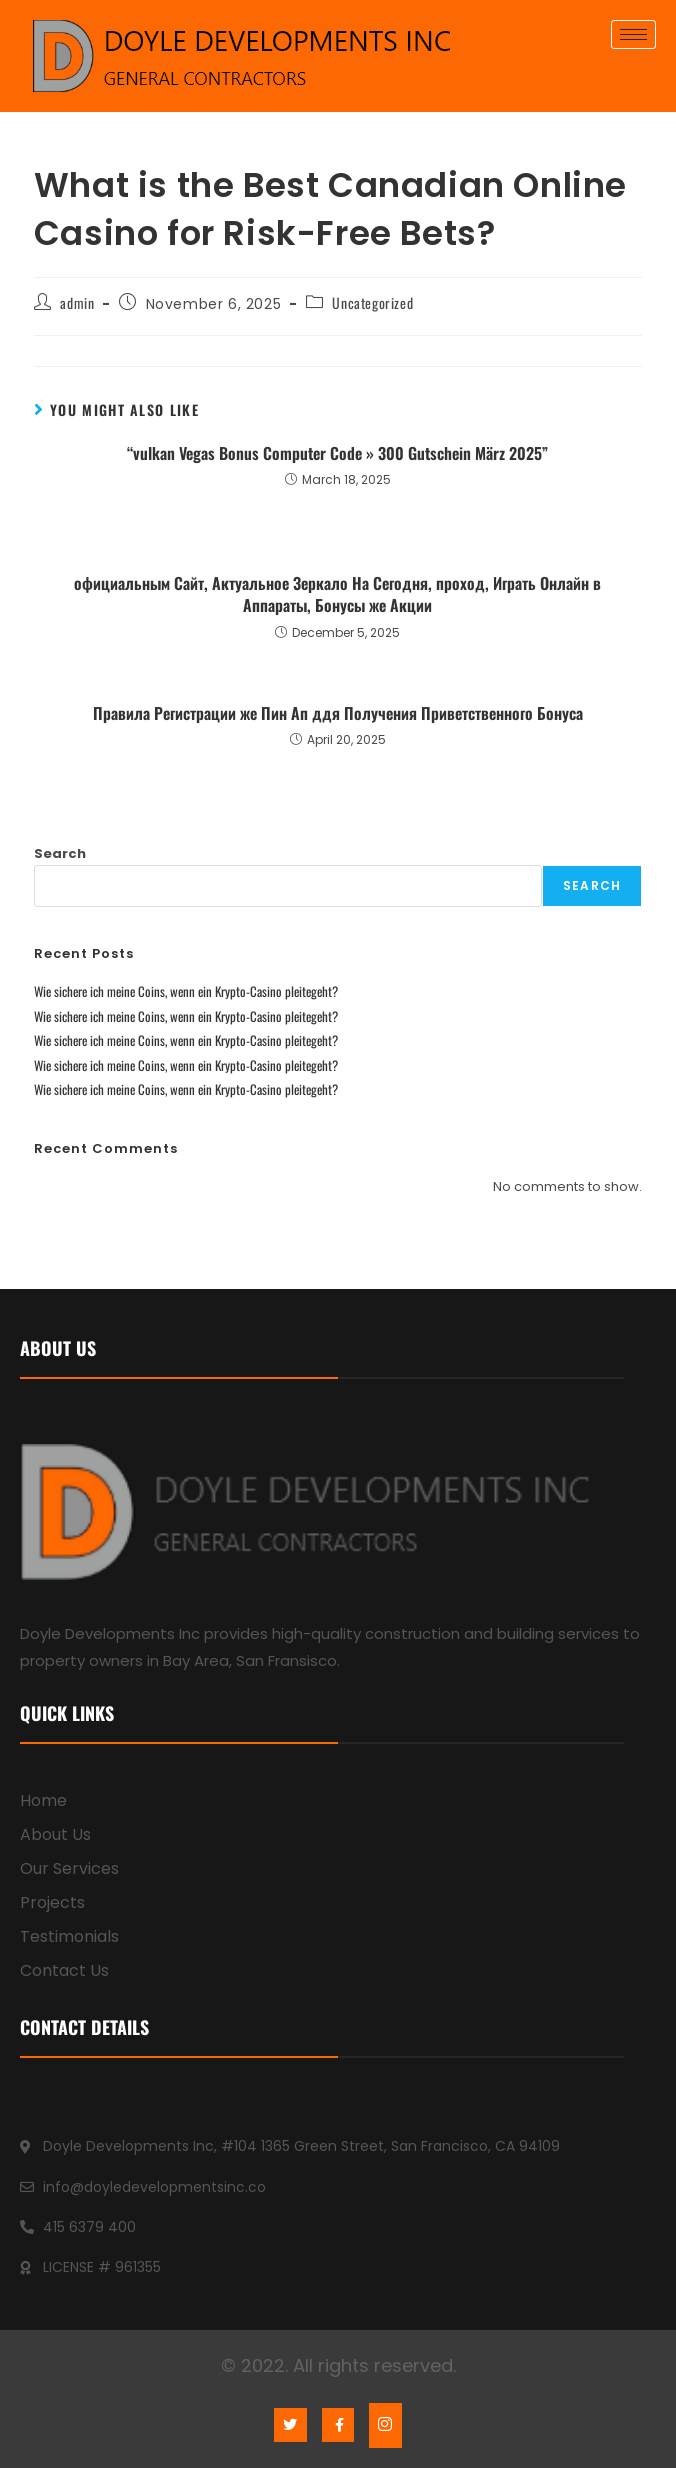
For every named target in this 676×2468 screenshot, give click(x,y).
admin (77, 302)
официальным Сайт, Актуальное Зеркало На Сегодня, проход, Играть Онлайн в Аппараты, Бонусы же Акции (337, 594)
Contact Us (64, 1970)
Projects (52, 1902)
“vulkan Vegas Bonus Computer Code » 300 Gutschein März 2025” (337, 453)
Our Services (69, 1868)
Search (60, 853)
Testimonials (69, 1936)
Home (43, 1800)
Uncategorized (372, 302)
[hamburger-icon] (633, 34)
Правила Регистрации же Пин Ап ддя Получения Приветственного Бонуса (338, 713)
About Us (55, 1834)
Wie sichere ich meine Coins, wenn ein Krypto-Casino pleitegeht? (186, 991)
